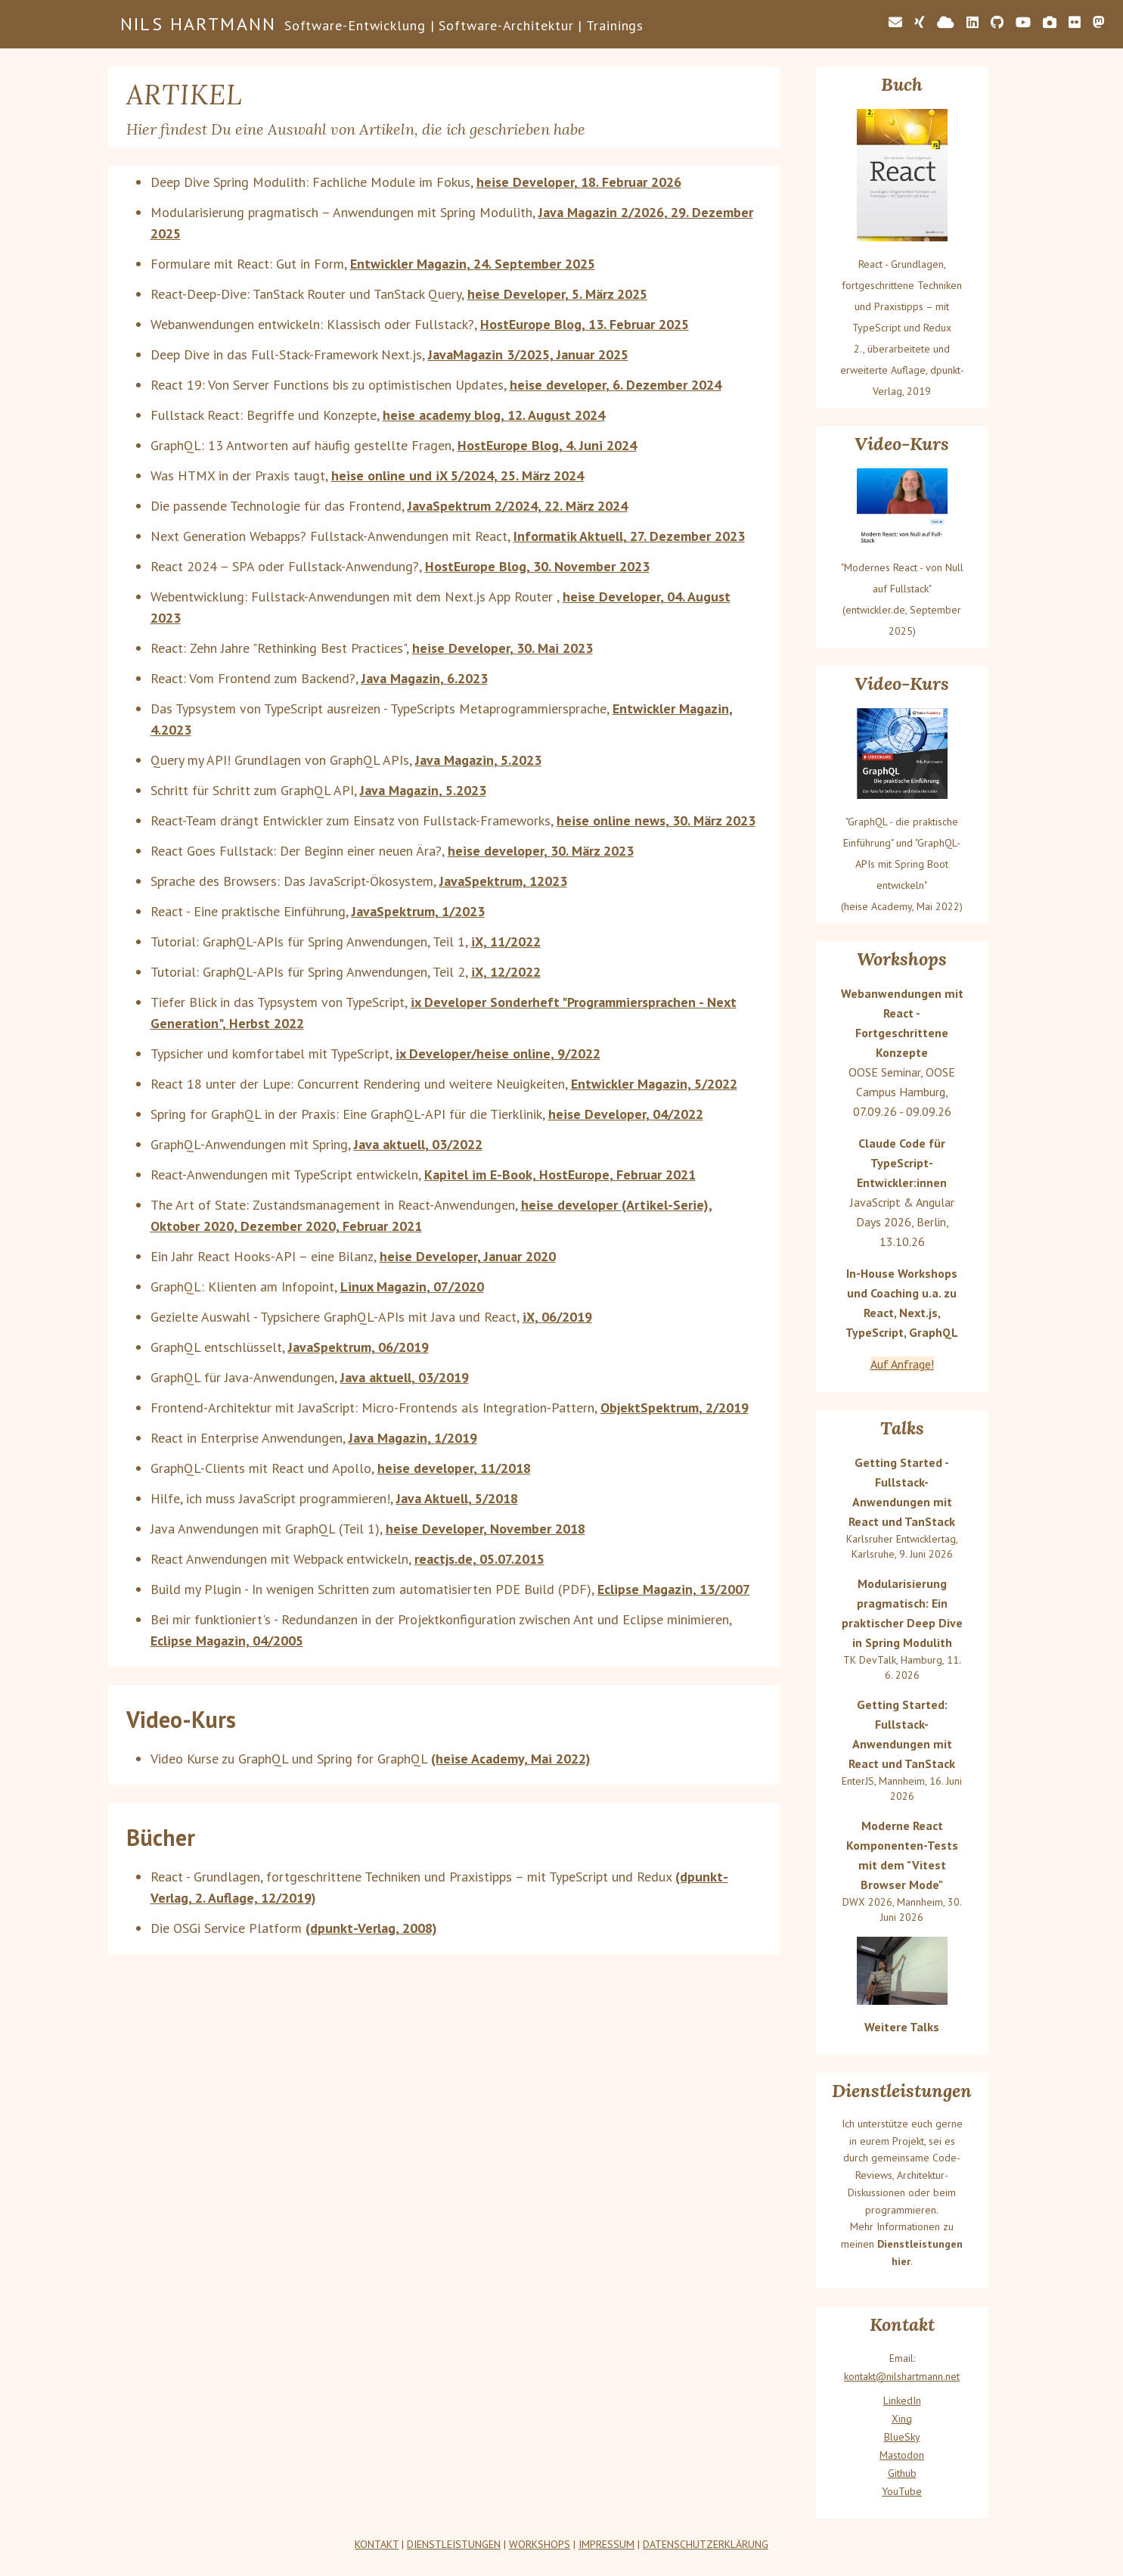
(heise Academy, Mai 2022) (511, 1758)
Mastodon (901, 2455)
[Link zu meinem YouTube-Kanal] (1023, 22)
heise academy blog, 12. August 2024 (494, 415)
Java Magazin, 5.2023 (478, 760)
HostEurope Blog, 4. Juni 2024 (547, 445)
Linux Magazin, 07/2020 (412, 1286)
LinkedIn (902, 2400)
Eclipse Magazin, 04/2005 (226, 1640)
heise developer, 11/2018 (454, 1468)
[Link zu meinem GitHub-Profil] (997, 22)
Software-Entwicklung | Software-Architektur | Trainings (464, 25)
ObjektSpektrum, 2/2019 (674, 1407)
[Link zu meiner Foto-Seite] (1049, 22)
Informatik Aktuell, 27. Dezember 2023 (629, 536)
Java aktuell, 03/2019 (404, 1377)
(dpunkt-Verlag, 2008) (371, 1928)
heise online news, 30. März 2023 (656, 820)
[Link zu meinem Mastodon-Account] (1099, 22)
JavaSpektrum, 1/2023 (418, 911)
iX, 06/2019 (557, 1316)
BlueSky (902, 2437)
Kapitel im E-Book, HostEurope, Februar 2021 (560, 1174)
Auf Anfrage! (902, 1364)
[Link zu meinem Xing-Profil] (919, 22)
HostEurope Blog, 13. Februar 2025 (584, 324)
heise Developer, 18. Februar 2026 (578, 182)
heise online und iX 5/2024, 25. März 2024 (457, 475)
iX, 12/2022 (506, 971)
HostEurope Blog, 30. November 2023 (537, 566)
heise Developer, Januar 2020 (468, 1256)
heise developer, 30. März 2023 (541, 850)
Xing (902, 2418)
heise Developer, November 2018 (485, 1528)
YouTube (902, 2491)
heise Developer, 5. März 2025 (557, 294)
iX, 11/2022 (506, 941)
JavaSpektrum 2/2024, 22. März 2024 (518, 505)
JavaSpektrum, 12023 (503, 881)
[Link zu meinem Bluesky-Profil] (945, 22)
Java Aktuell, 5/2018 (457, 1498)
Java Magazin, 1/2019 (413, 1437)
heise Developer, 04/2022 (625, 1114)
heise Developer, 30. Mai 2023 (502, 648)
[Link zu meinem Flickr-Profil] (1075, 22)
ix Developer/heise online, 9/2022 (498, 1053)
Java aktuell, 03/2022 (418, 1144)
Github (902, 2473)
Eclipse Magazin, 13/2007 (673, 1589)
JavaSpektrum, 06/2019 (358, 1347)
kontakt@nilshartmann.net (902, 2376)
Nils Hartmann (198, 24)
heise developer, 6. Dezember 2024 (615, 384)
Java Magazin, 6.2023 (424, 678)
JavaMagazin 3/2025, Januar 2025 (528, 354)
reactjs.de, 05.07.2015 (479, 1559)
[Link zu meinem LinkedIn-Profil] (972, 22)
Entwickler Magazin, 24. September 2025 (472, 263)
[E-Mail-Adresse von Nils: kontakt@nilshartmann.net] (895, 22)
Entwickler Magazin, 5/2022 (654, 1083)
